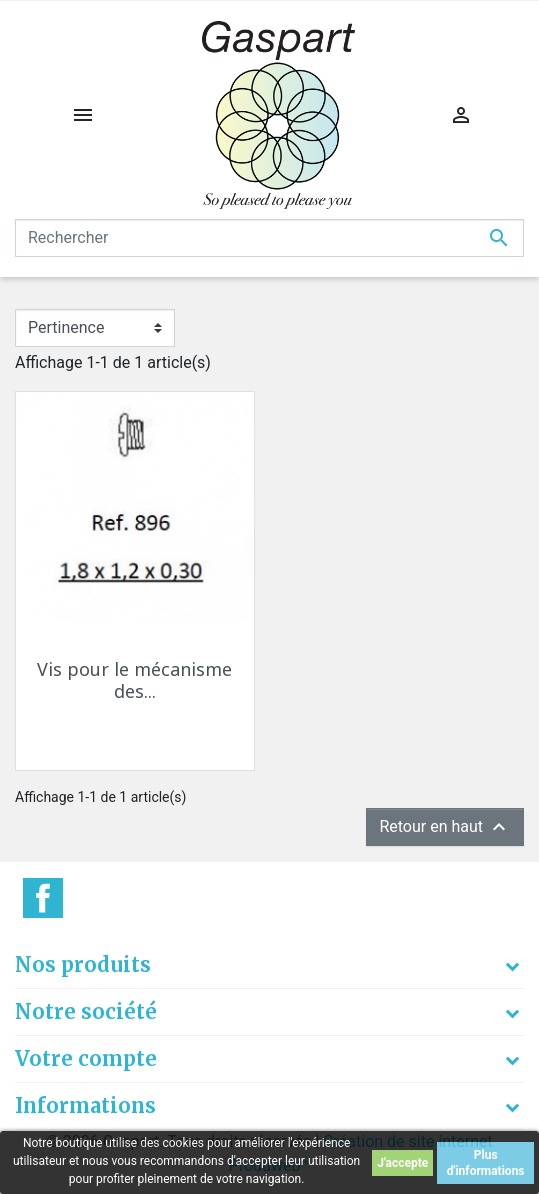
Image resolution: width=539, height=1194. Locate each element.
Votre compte (86, 1058)
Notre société (86, 1011)
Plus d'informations (486, 1163)
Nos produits (83, 964)
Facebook (43, 898)
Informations (85, 1105)
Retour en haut (445, 827)
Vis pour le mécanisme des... (134, 680)
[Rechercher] (269, 238)
